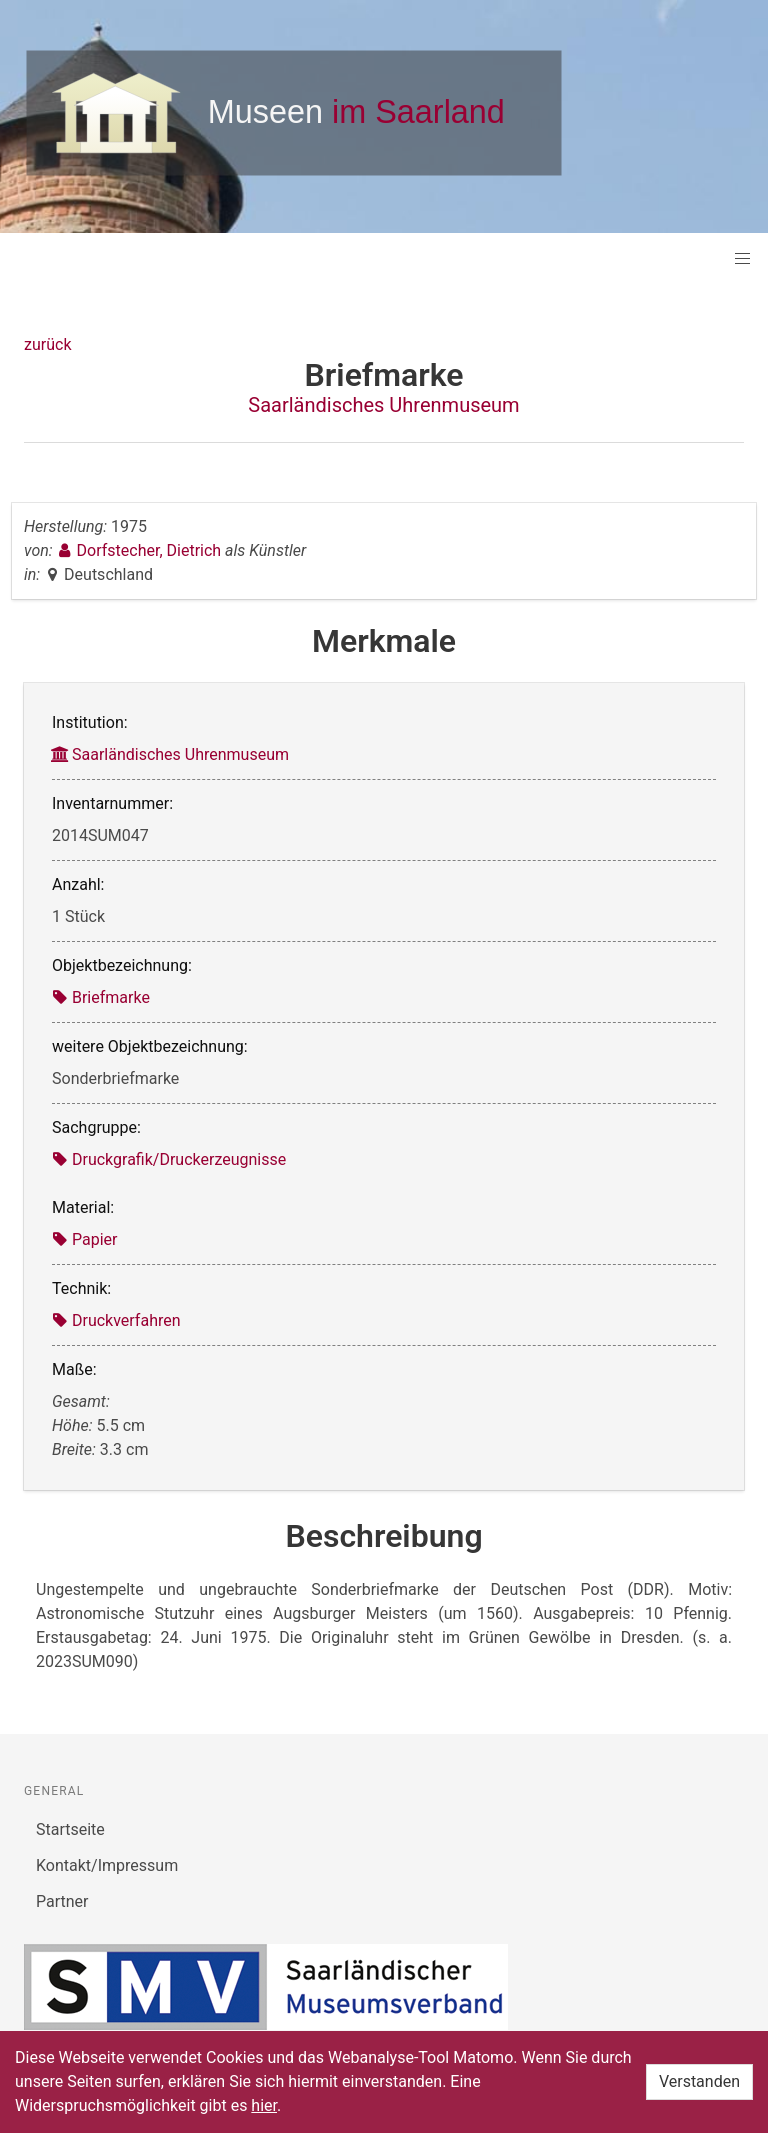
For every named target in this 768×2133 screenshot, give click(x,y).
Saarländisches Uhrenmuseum (383, 405)
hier (264, 2105)
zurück (47, 344)
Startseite (70, 1829)
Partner (62, 1901)
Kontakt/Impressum (107, 1865)
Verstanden (699, 2081)
